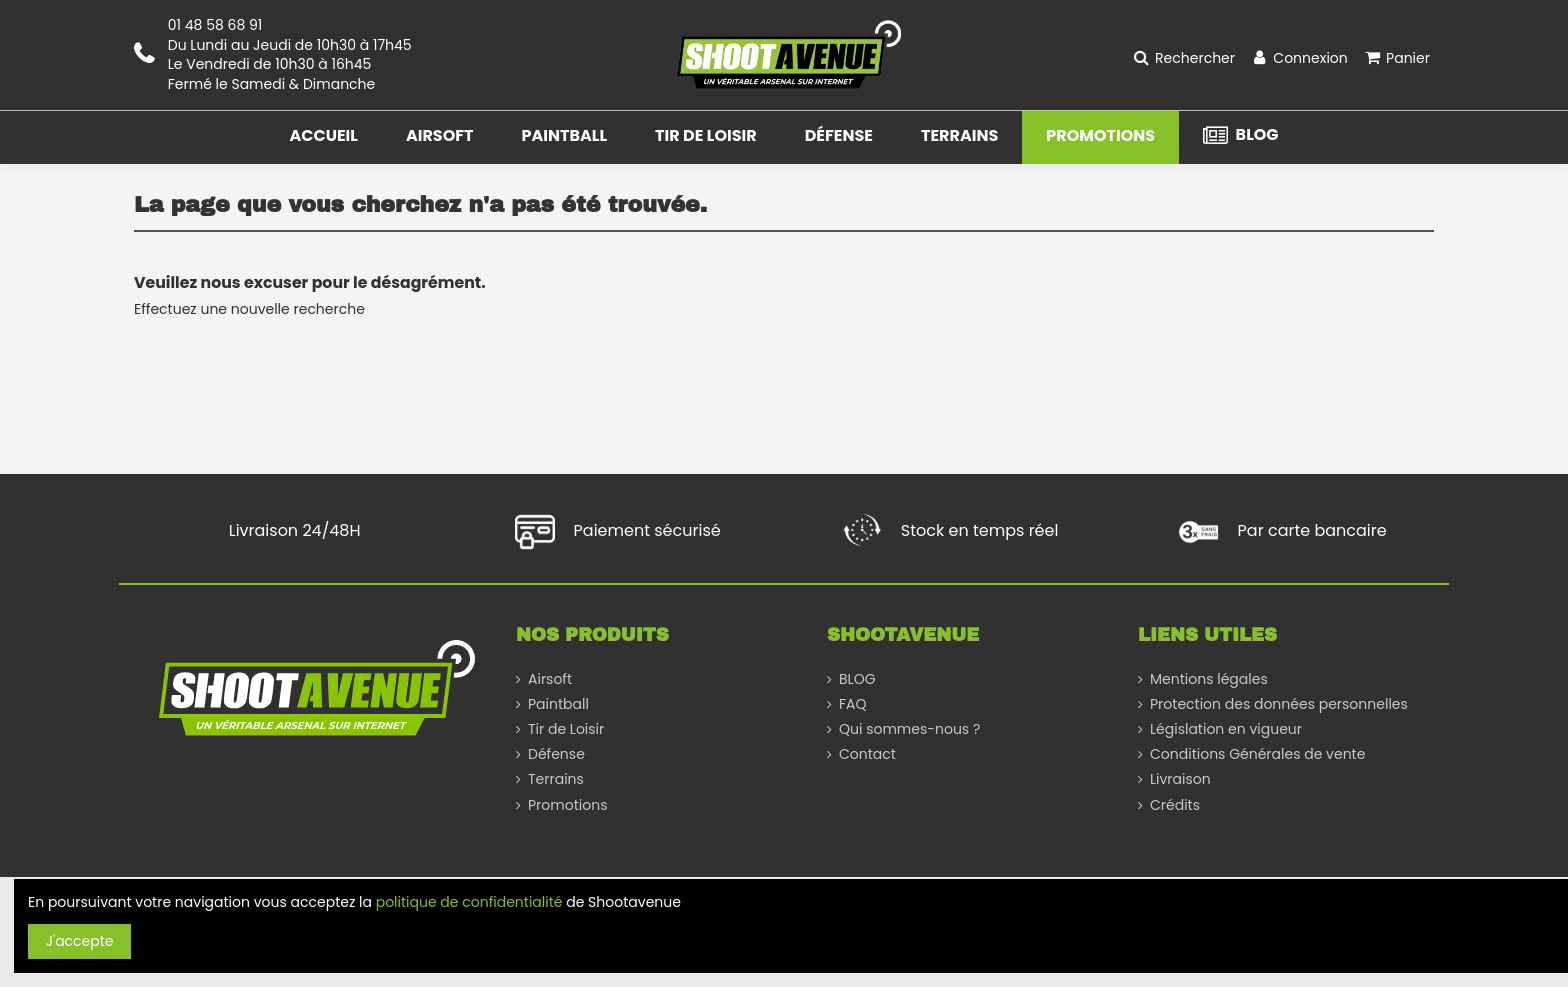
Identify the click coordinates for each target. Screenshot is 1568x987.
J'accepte (80, 941)
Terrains (556, 779)
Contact (867, 754)
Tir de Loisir (566, 729)
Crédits (1175, 805)
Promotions (567, 805)
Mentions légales (1209, 679)
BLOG (857, 679)
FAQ (853, 704)
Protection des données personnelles (1279, 704)
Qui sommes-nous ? (909, 729)
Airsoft (550, 679)
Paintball (558, 704)
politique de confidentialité (469, 902)
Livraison (1180, 779)
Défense (556, 754)
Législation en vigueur (1226, 729)
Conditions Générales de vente (1257, 754)
